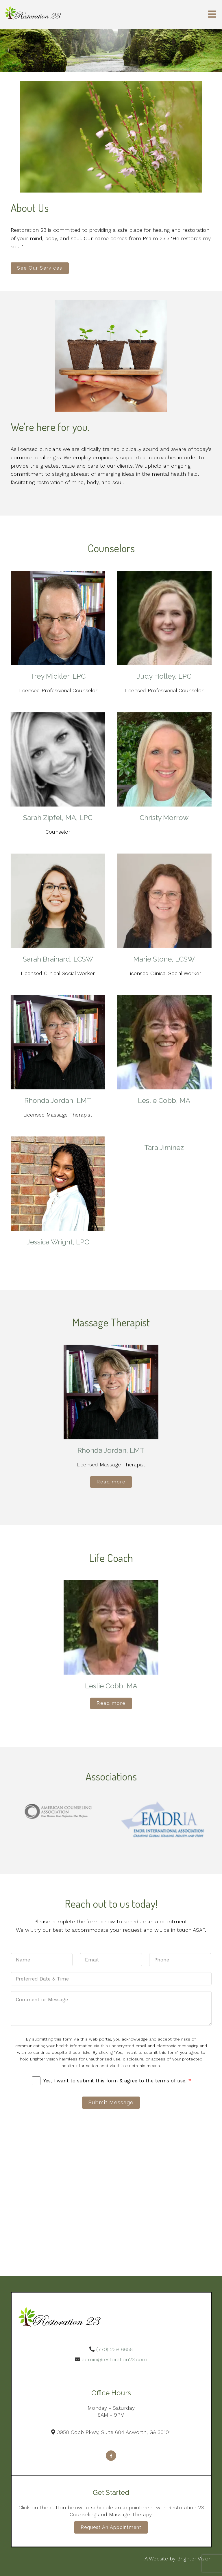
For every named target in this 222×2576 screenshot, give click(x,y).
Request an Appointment (111, 2527)
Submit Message (111, 2102)
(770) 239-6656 (114, 2349)
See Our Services (39, 268)
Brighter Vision (194, 2559)
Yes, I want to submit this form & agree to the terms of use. (117, 2081)
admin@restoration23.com (114, 2359)
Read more (111, 1482)
